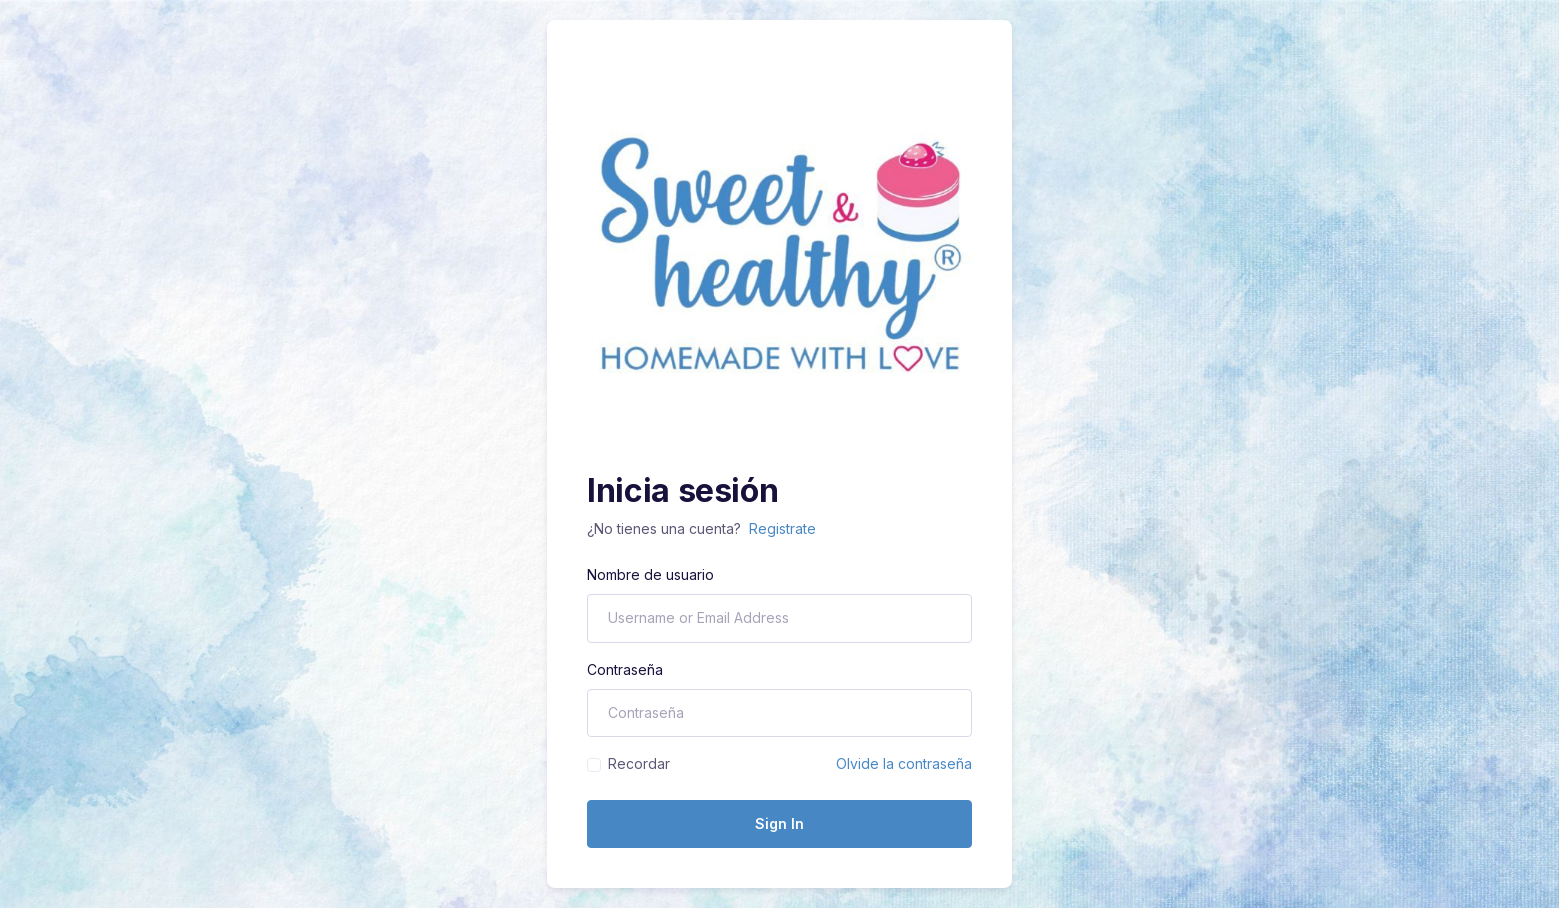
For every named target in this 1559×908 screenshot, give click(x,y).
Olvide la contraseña (904, 763)
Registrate (782, 528)
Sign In (779, 823)
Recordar (639, 763)
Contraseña (625, 669)
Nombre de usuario (650, 574)
